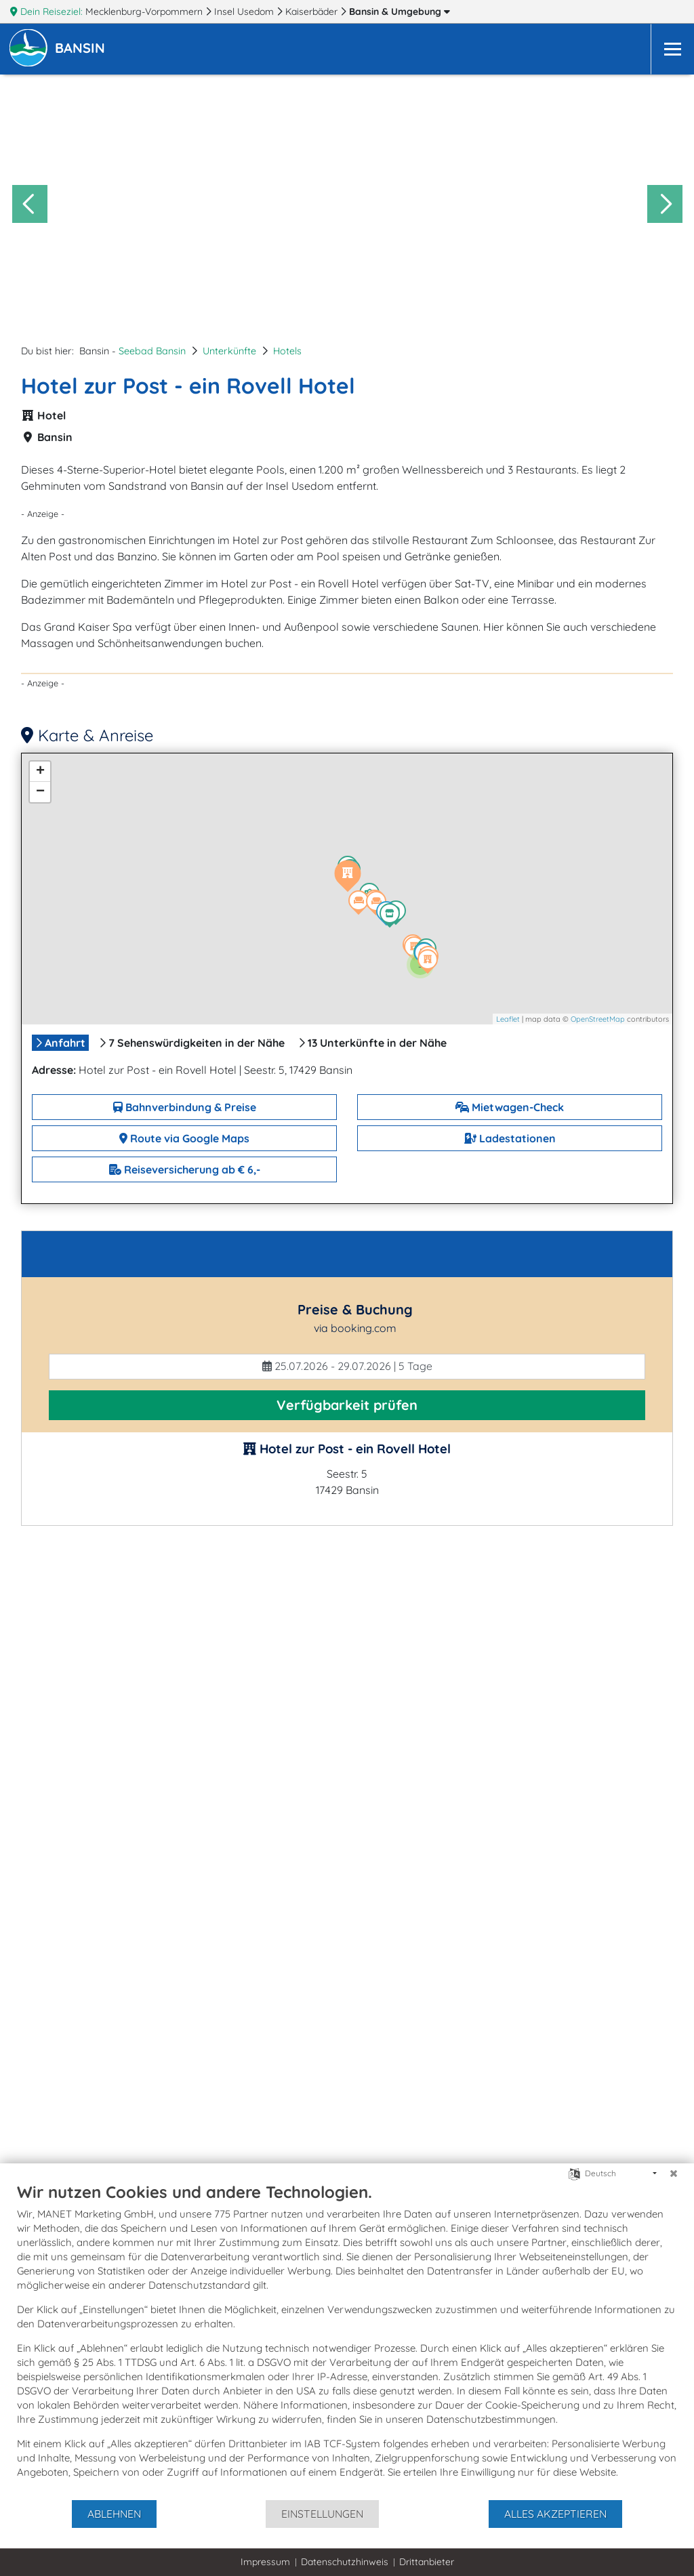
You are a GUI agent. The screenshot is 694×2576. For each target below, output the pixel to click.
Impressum (265, 2562)
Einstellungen (322, 2513)
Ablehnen (114, 2513)
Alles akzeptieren (555, 2513)
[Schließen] (674, 2173)
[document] (347, 2340)
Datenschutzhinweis (344, 2562)
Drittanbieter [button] (426, 2562)
